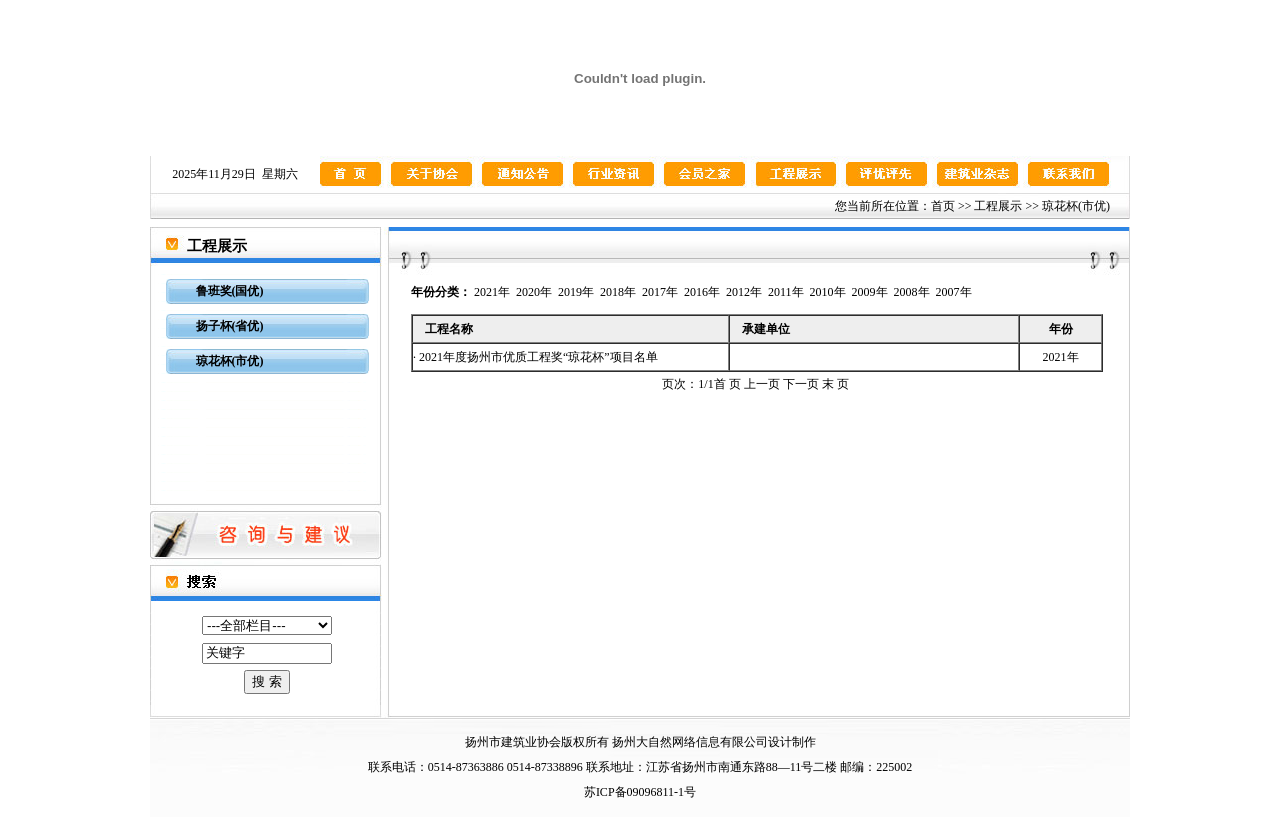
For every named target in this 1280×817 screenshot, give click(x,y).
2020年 (534, 292)
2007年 (954, 292)
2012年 (744, 292)
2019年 (576, 292)
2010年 (828, 292)
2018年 (618, 292)
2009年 (870, 292)
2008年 (912, 292)
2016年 (702, 292)
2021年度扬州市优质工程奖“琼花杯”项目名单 (538, 357)
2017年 (660, 292)
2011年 (786, 292)
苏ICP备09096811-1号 (640, 792)
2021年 (492, 292)
